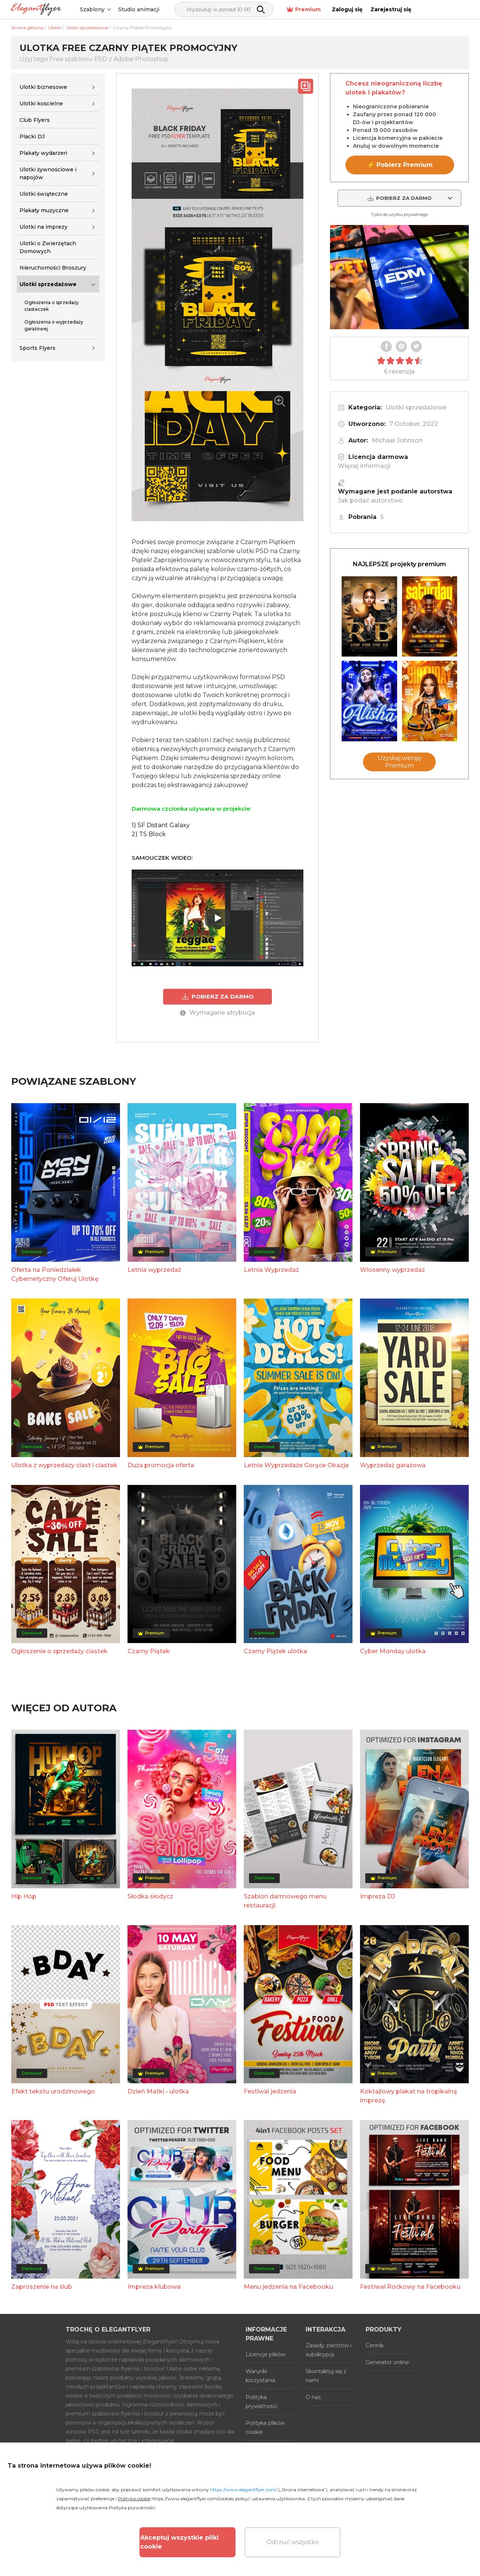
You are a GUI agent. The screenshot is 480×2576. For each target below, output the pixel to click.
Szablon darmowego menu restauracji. (285, 1901)
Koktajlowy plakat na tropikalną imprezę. (408, 2096)
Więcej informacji (364, 465)
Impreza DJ (377, 1896)
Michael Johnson (397, 440)
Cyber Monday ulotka (393, 1651)
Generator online (387, 2362)
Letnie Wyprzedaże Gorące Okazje (296, 1464)
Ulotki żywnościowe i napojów (48, 173)
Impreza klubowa (154, 2286)
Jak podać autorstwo (370, 500)
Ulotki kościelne (41, 103)
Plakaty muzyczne (44, 210)
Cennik (375, 2345)
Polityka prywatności (261, 2402)
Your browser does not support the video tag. (399, 277)
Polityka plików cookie (265, 2427)
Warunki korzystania (260, 2376)
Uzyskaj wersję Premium (400, 761)
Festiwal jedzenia (270, 2091)
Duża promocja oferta (161, 1464)
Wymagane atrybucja (217, 1012)
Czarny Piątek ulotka (275, 1651)
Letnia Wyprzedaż (271, 1269)
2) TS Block (149, 834)
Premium (357, 9)
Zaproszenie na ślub (41, 2286)
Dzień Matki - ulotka (158, 2091)
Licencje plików (265, 2354)
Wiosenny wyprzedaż (392, 1269)
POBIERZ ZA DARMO (217, 996)
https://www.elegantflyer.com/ (243, 2489)
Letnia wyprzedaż (154, 1269)
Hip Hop (23, 1896)
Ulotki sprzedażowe (48, 284)
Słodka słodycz (150, 1896)
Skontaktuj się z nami (326, 2376)
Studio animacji (144, 9)
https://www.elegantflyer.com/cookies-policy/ (200, 2498)
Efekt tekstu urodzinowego (53, 2091)
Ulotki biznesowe (43, 87)
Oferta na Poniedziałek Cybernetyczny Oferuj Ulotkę (55, 1274)
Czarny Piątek (149, 1651)
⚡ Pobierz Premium (400, 164)
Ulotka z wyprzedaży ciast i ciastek (64, 1464)
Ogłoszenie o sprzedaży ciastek (59, 1651)
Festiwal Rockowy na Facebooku (410, 2286)
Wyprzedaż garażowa (393, 1464)
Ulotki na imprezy (44, 226)
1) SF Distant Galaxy (161, 825)
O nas (313, 2397)
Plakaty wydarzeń (44, 153)
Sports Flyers (38, 348)
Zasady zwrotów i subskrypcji (328, 2350)
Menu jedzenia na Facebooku (288, 2286)
